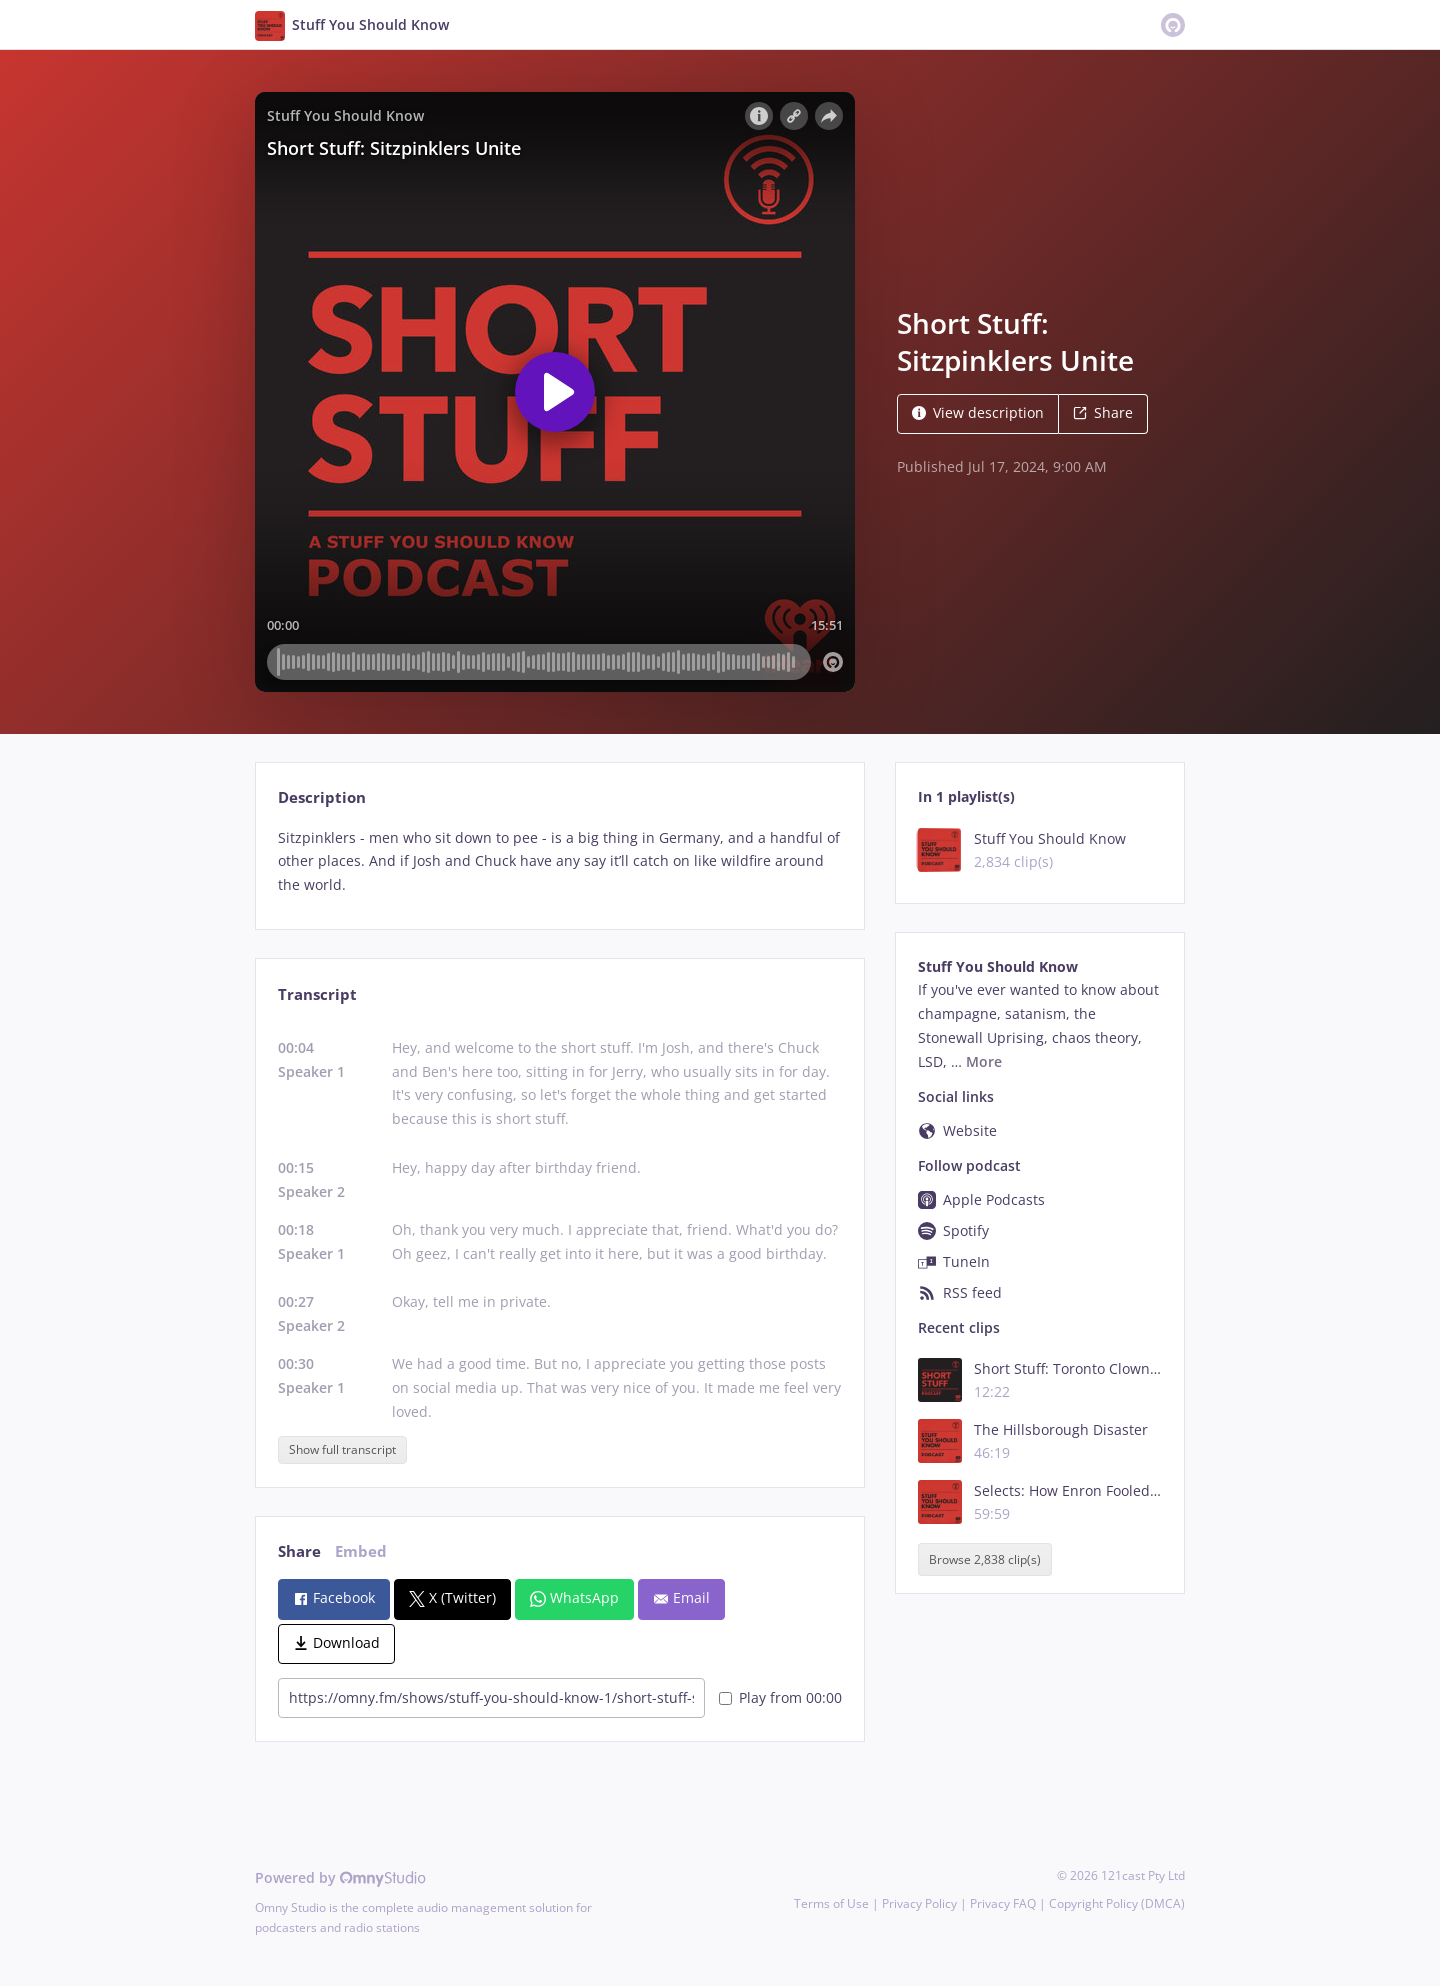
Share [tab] (299, 1551)
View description (978, 412)
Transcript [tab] (317, 994)
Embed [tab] (361, 1551)
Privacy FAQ (1003, 1903)
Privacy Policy (919, 1903)
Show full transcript (342, 1449)
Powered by (340, 1877)
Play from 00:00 (780, 1697)
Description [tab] (322, 797)
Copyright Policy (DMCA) (1117, 1903)
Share (1103, 412)
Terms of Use (831, 1903)
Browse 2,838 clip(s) (985, 1559)
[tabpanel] (559, 861)
